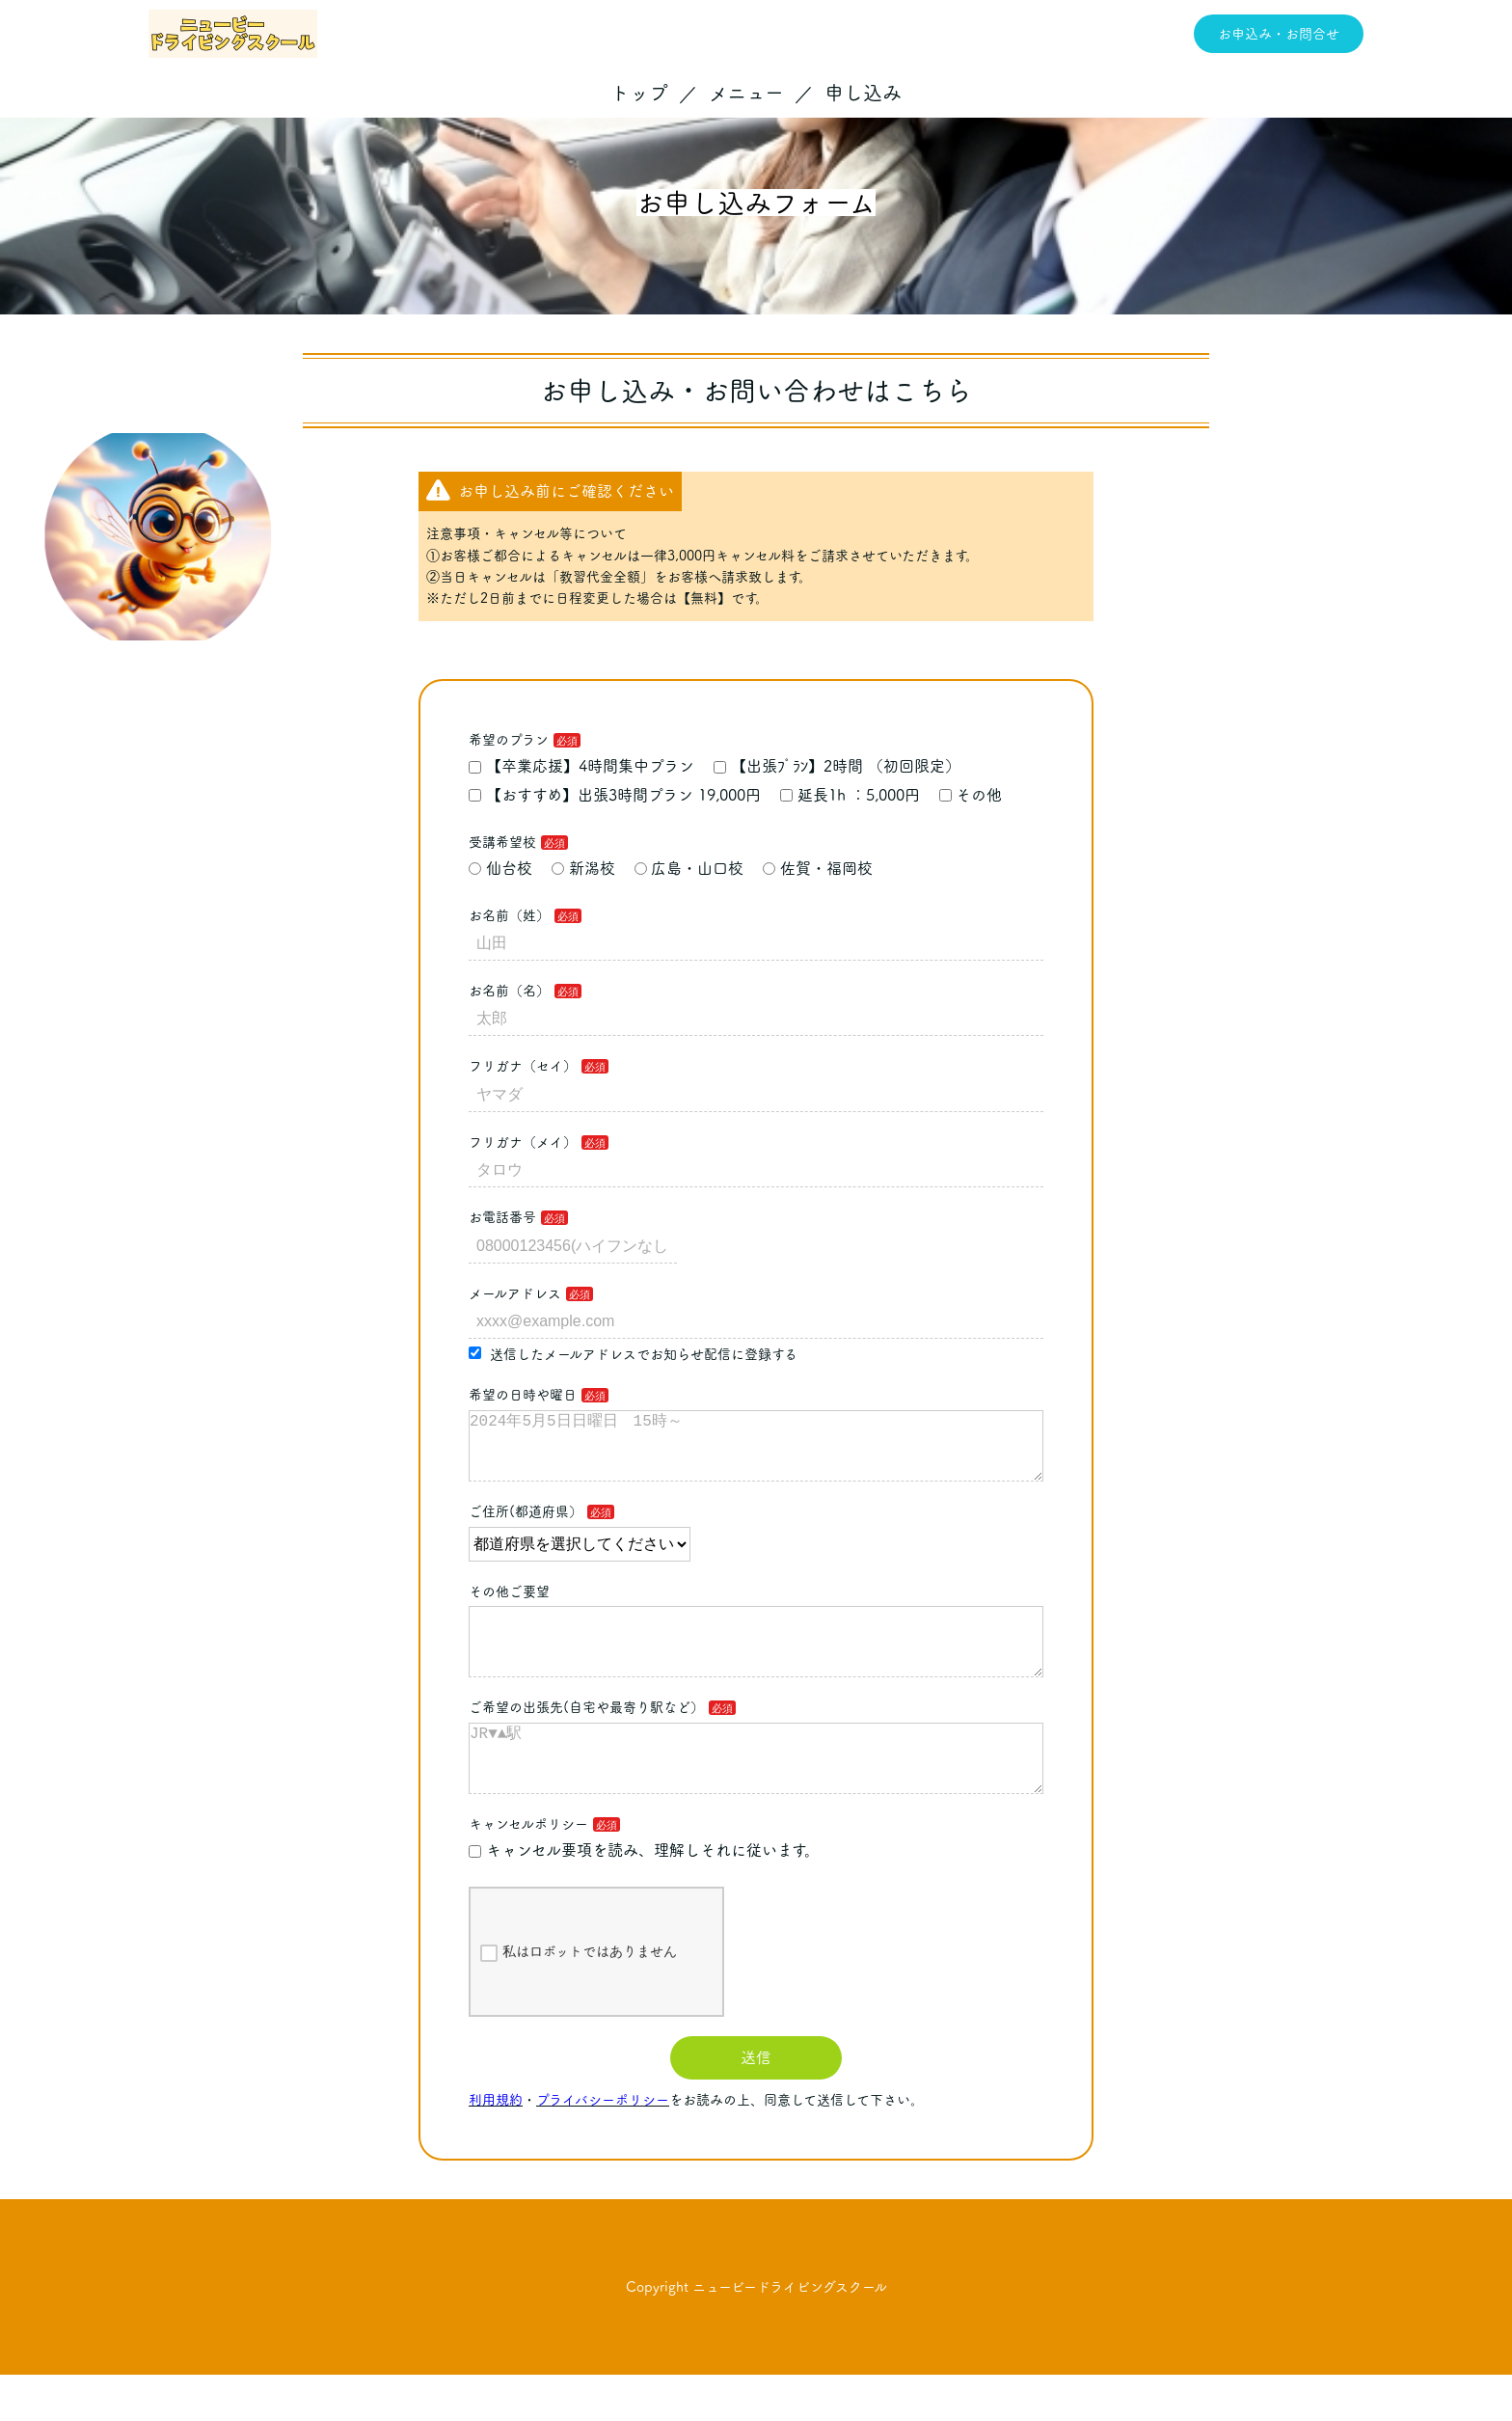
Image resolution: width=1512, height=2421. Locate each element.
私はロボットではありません (578, 1999)
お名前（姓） (509, 915)
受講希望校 (502, 842)
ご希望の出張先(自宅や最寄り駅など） (586, 1738)
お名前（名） (509, 990)
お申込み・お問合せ (1278, 34)
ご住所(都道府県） (525, 1527)
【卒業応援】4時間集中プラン (581, 766)
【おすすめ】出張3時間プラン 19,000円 (615, 794)
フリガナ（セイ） (523, 1066)
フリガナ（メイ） (523, 1142)
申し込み (863, 92)
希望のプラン (509, 740)
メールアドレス (515, 1293)
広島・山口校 (689, 868)
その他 (971, 794)
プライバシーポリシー (602, 2146)
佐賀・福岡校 (818, 868)
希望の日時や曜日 (523, 1394)
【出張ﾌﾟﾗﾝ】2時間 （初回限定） (837, 766)
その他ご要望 (509, 1607)
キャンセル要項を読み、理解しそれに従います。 (644, 1896)
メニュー (746, 92)
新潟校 (583, 868)
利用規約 (496, 2146)
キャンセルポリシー (528, 1870)
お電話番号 (502, 1217)
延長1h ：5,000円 (850, 794)
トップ (639, 92)
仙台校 (500, 868)
